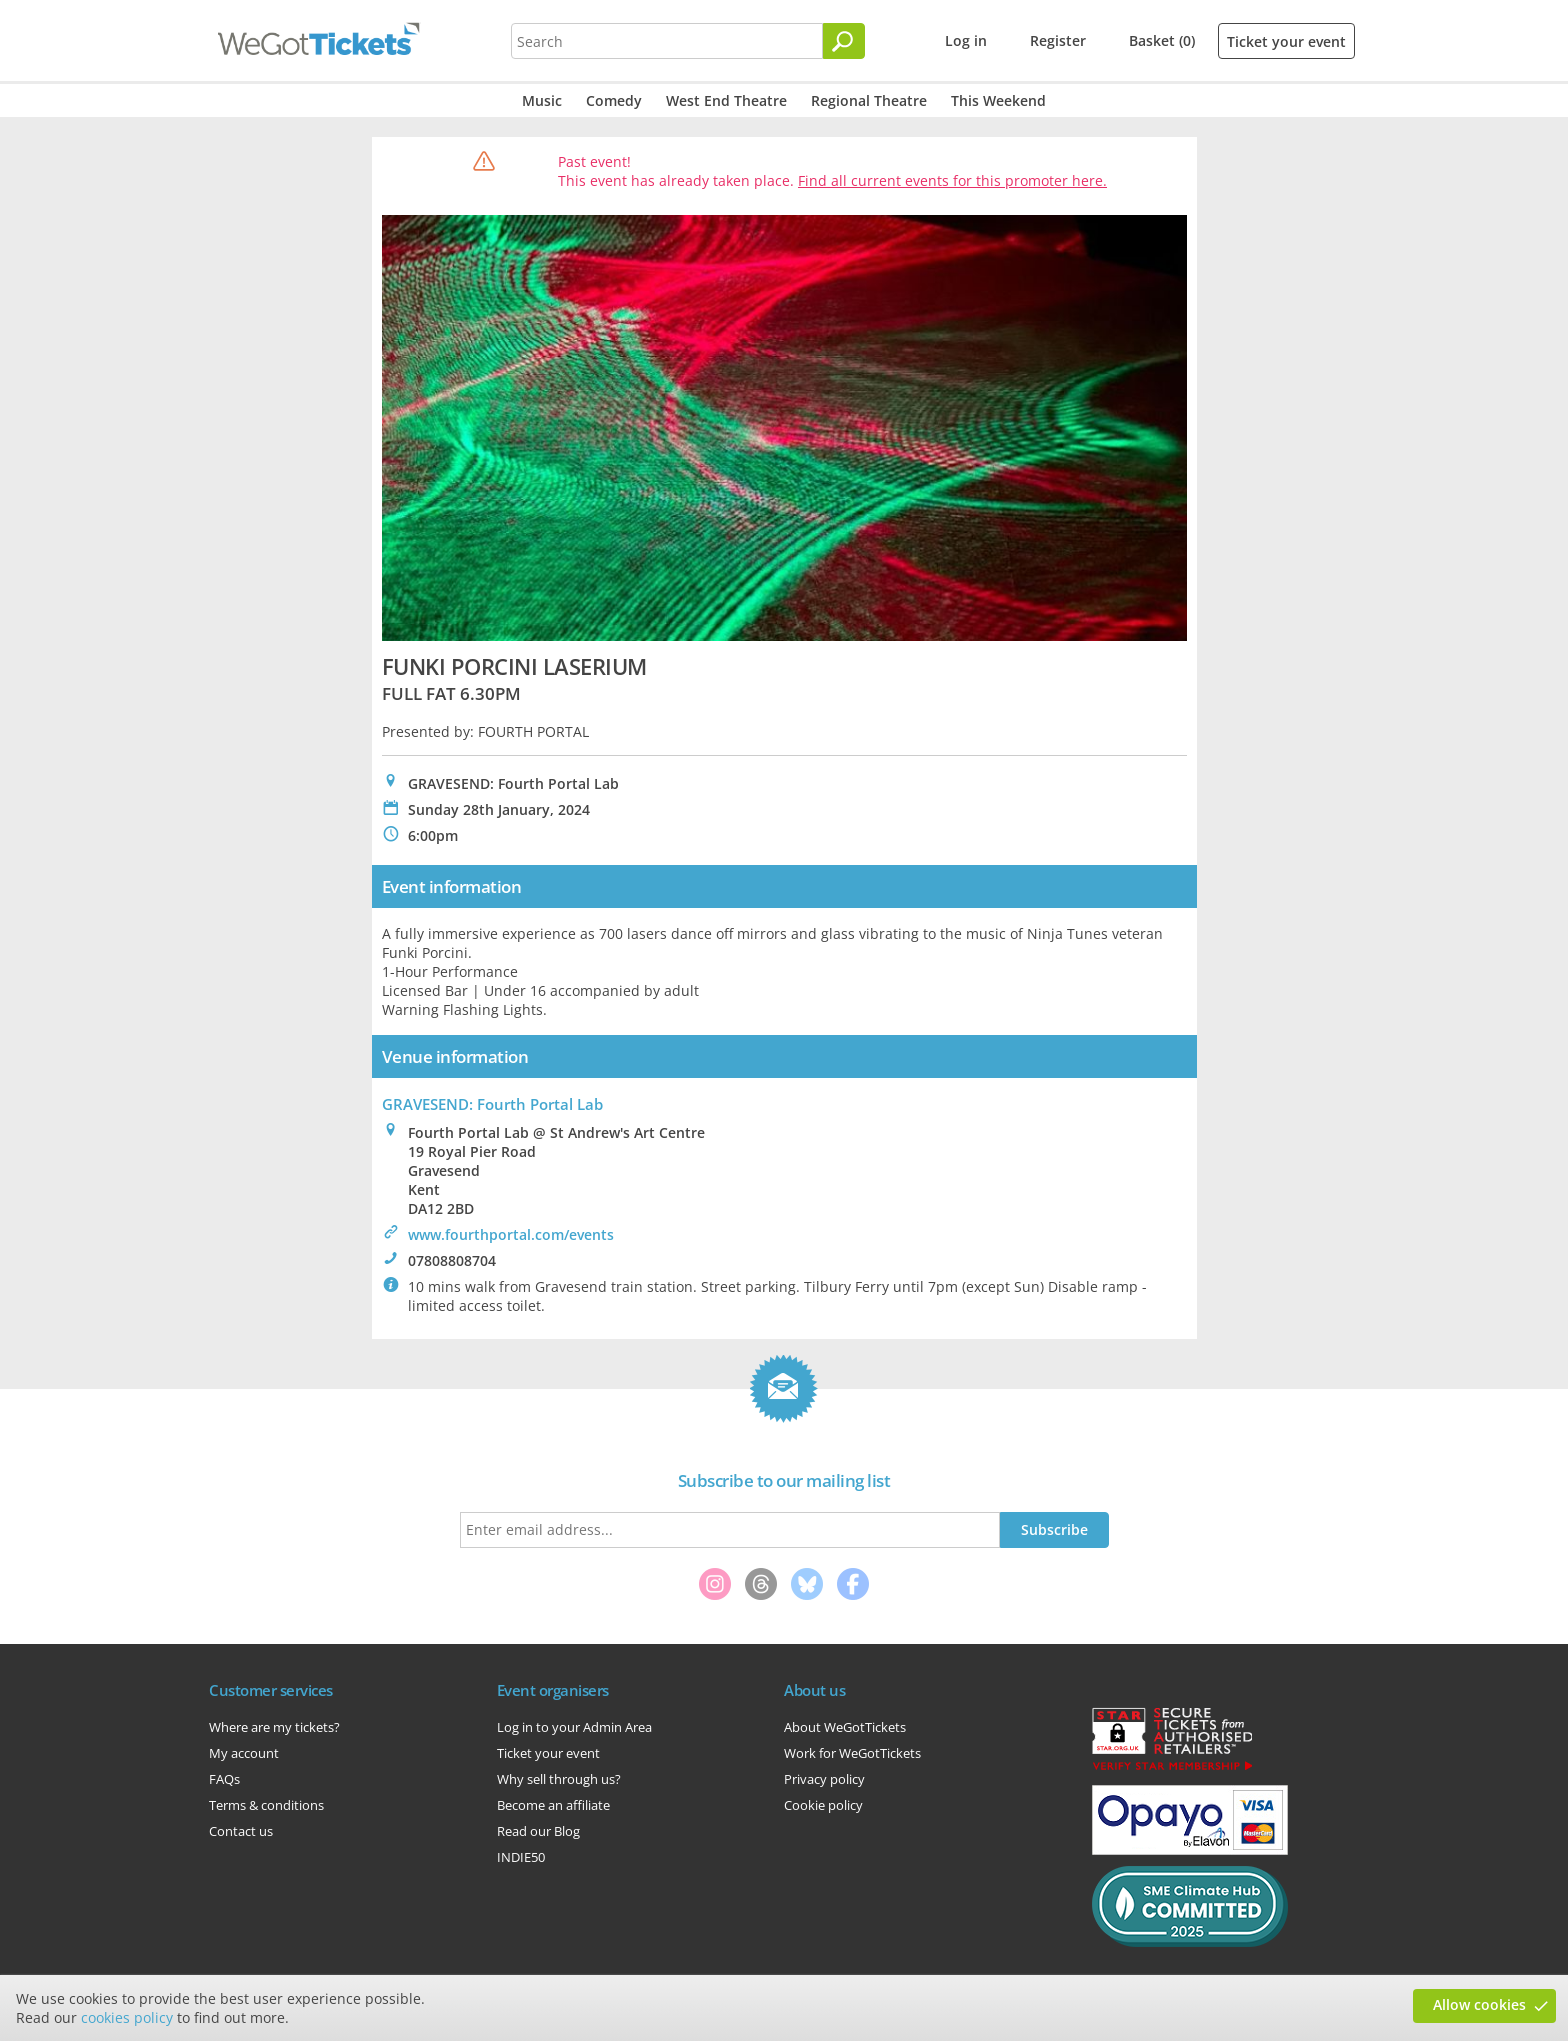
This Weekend (998, 100)
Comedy (614, 100)
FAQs (224, 1779)
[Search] (844, 41)
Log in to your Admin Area (574, 1727)
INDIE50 (521, 1857)
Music (542, 100)
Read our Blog (538, 1831)
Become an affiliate (553, 1805)
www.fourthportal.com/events (511, 1234)
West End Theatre (726, 100)
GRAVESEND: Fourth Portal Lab (492, 1104)
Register (1058, 40)
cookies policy (127, 2017)
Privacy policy (824, 1779)
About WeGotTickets (845, 1727)
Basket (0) (1162, 40)
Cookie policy (823, 1805)
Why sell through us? (559, 1779)
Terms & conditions (266, 1805)
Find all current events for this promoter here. (952, 180)
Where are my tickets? (274, 1727)
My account (244, 1753)
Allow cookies (1479, 2004)
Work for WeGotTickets (852, 1753)
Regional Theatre (869, 100)
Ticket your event (1286, 41)
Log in (966, 40)
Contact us (241, 1831)
